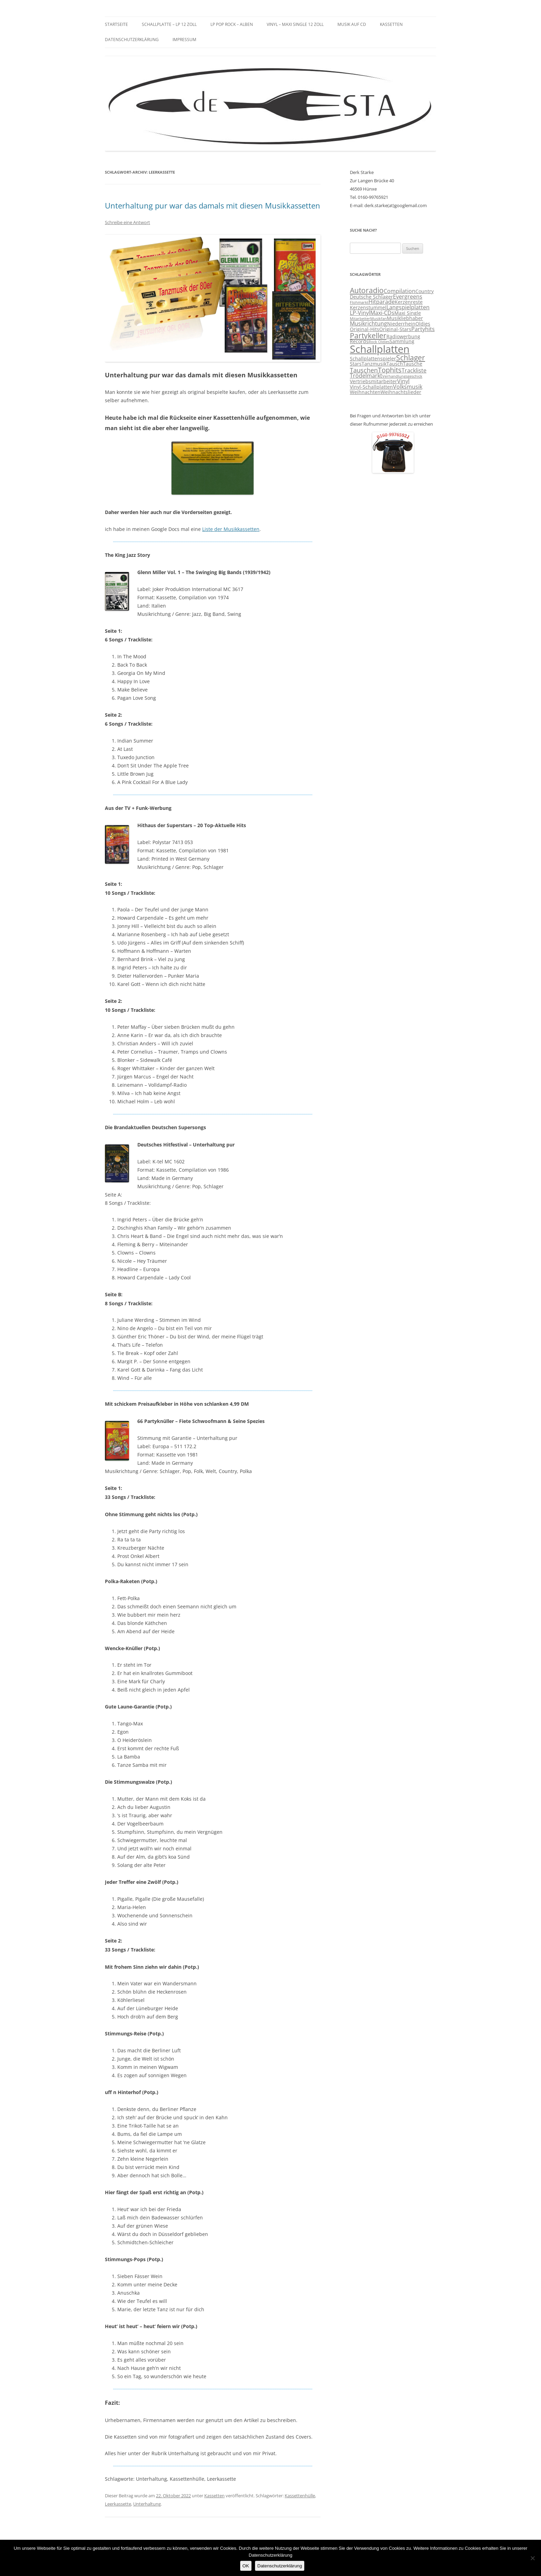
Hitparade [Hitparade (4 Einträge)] (381, 302)
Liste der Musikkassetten (230, 529)
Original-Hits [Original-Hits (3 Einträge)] (364, 329)
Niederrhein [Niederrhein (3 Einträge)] (401, 324)
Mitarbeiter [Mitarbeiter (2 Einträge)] (360, 318)
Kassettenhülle (300, 2495)
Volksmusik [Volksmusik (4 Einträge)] (407, 386)
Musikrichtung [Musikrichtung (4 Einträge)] (368, 323)
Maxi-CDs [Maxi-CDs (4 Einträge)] (382, 313)
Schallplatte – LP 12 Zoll (169, 24)
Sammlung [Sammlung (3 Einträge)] (402, 341)
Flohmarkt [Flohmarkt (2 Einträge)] (359, 302)
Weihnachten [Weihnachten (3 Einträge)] (365, 392)
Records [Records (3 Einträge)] (359, 341)
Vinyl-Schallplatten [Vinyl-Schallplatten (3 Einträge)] (371, 387)
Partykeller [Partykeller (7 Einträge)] (368, 335)
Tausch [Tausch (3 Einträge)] (394, 364)
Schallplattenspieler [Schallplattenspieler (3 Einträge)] (373, 359)
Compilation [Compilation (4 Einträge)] (399, 291)
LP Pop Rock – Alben (231, 24)
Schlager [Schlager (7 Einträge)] (410, 357)
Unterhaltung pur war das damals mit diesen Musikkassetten (212, 205)
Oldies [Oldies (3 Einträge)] (422, 324)
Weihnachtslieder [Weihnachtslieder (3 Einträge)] (401, 392)
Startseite (116, 24)
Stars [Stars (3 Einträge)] (356, 364)
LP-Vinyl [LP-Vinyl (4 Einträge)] (360, 313)
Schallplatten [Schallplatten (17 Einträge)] (380, 349)
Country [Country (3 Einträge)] (424, 291)
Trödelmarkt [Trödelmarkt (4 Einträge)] (366, 375)
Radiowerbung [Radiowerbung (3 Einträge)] (403, 336)
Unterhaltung (147, 2504)
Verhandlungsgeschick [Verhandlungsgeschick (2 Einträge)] (402, 376)
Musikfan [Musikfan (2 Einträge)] (378, 318)
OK (246, 2565)
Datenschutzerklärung (132, 39)
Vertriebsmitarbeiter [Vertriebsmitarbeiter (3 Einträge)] (373, 381)
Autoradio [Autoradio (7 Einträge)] (367, 290)
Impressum (184, 39)
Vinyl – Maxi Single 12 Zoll (295, 24)
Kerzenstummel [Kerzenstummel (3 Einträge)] (368, 307)
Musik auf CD (351, 24)
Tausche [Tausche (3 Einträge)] (412, 364)
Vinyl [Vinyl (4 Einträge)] (403, 381)
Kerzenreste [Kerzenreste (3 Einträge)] (409, 302)
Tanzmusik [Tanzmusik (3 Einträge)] (374, 364)
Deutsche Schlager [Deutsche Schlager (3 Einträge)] (371, 297)
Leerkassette (118, 2504)
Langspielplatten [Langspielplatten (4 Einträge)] (408, 307)
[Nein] (532, 2558)
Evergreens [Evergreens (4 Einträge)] (407, 296)
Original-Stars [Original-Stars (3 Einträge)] (395, 329)
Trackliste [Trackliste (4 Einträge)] (414, 370)
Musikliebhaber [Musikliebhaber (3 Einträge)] (405, 318)
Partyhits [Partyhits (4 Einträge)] (423, 329)
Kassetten (391, 24)
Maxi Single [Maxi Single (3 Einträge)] (407, 313)
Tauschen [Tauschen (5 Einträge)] (364, 370)
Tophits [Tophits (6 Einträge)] (390, 370)
